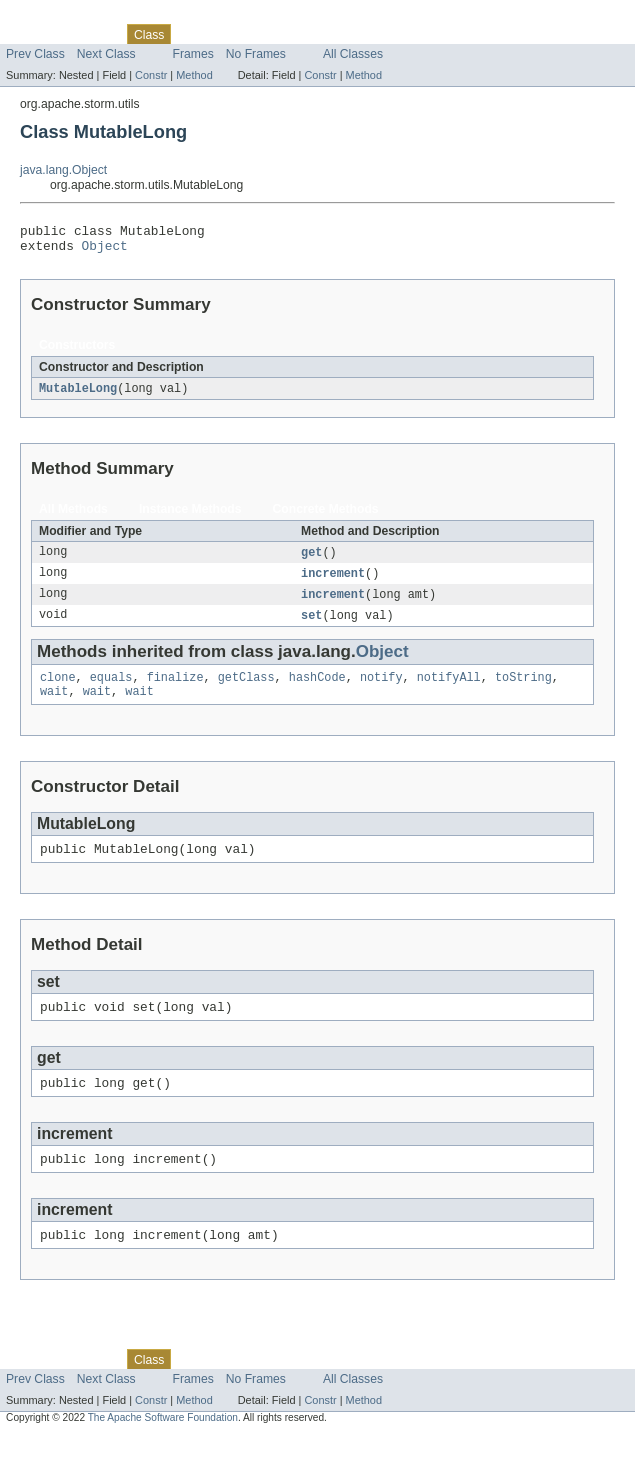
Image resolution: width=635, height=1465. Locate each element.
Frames (193, 54)
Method (194, 75)
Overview (31, 34)
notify (381, 690)
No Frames (256, 54)
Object (105, 251)
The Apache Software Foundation (163, 1447)
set (311, 626)
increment (333, 582)
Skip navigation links (55, 17)
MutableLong (78, 395)
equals (111, 690)
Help (381, 34)
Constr (151, 75)
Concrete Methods (326, 516)
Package (92, 34)
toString (523, 690)
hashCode (317, 690)
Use (193, 34)
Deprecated (284, 34)
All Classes (353, 54)
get (311, 560)
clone (58, 690)
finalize (175, 690)
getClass (246, 690)
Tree (228, 34)
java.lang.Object (63, 170)
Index (342, 34)
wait (54, 706)
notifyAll (449, 690)
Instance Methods (190, 516)
